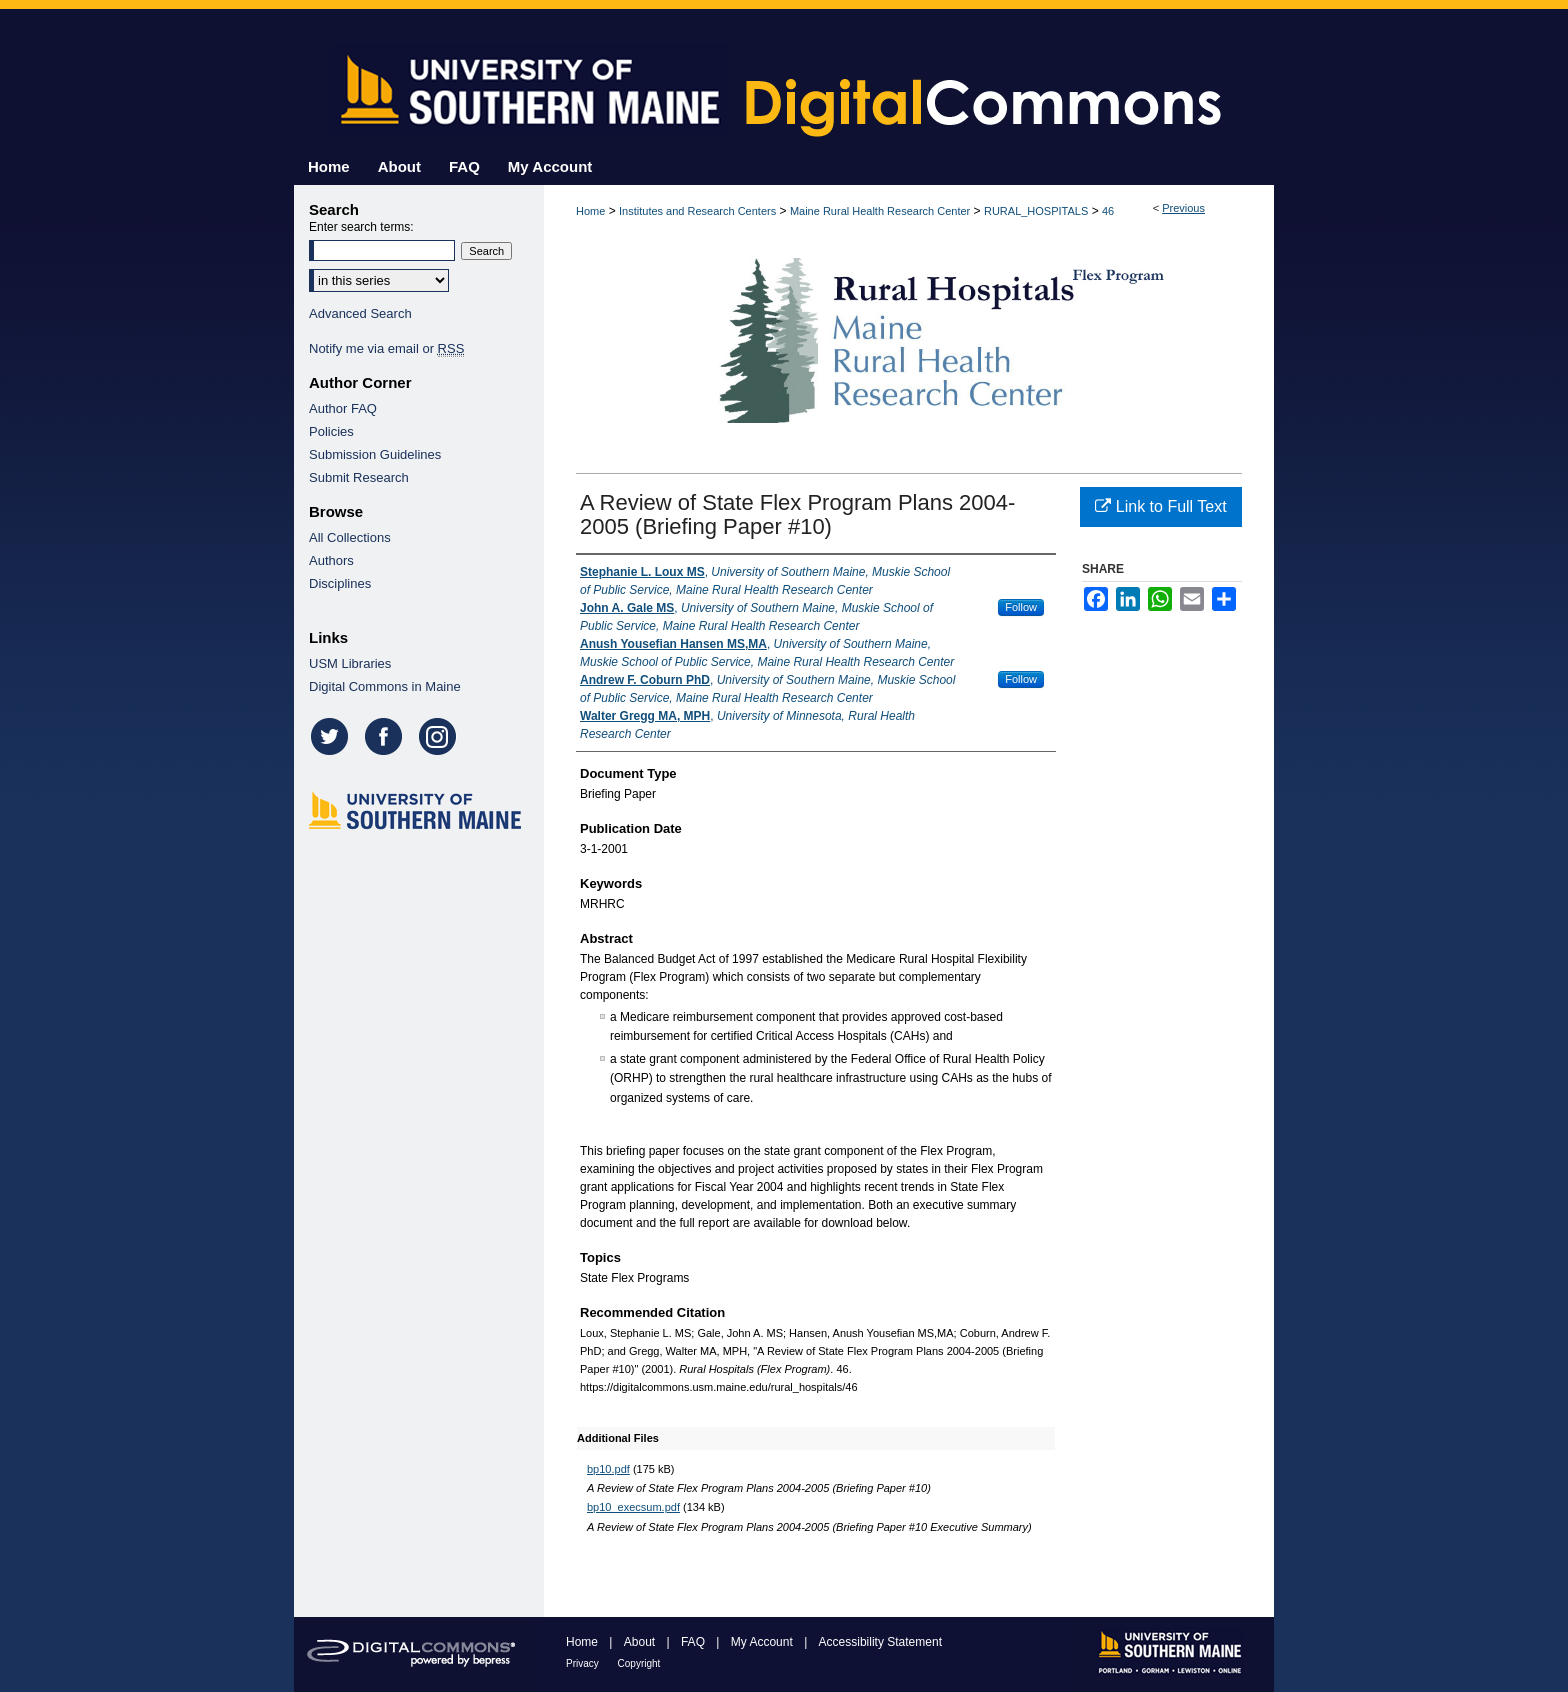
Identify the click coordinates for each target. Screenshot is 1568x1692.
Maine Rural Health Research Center (880, 211)
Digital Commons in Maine (385, 686)
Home (590, 211)
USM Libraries (350, 663)
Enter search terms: (361, 227)
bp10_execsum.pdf (633, 1507)
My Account (763, 1642)
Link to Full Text (1160, 506)
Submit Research (359, 477)
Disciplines (340, 583)
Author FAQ (343, 408)
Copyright (639, 1663)
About (641, 1642)
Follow (1021, 607)
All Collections (350, 537)
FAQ (694, 1642)
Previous (1183, 208)
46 (1108, 211)
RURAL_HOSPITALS (1036, 211)
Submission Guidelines (375, 454)
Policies (331, 431)
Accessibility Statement (880, 1642)
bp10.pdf (608, 1469)
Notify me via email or (386, 348)
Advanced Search (360, 313)
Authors (331, 560)
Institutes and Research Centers (697, 211)
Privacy (584, 1663)
